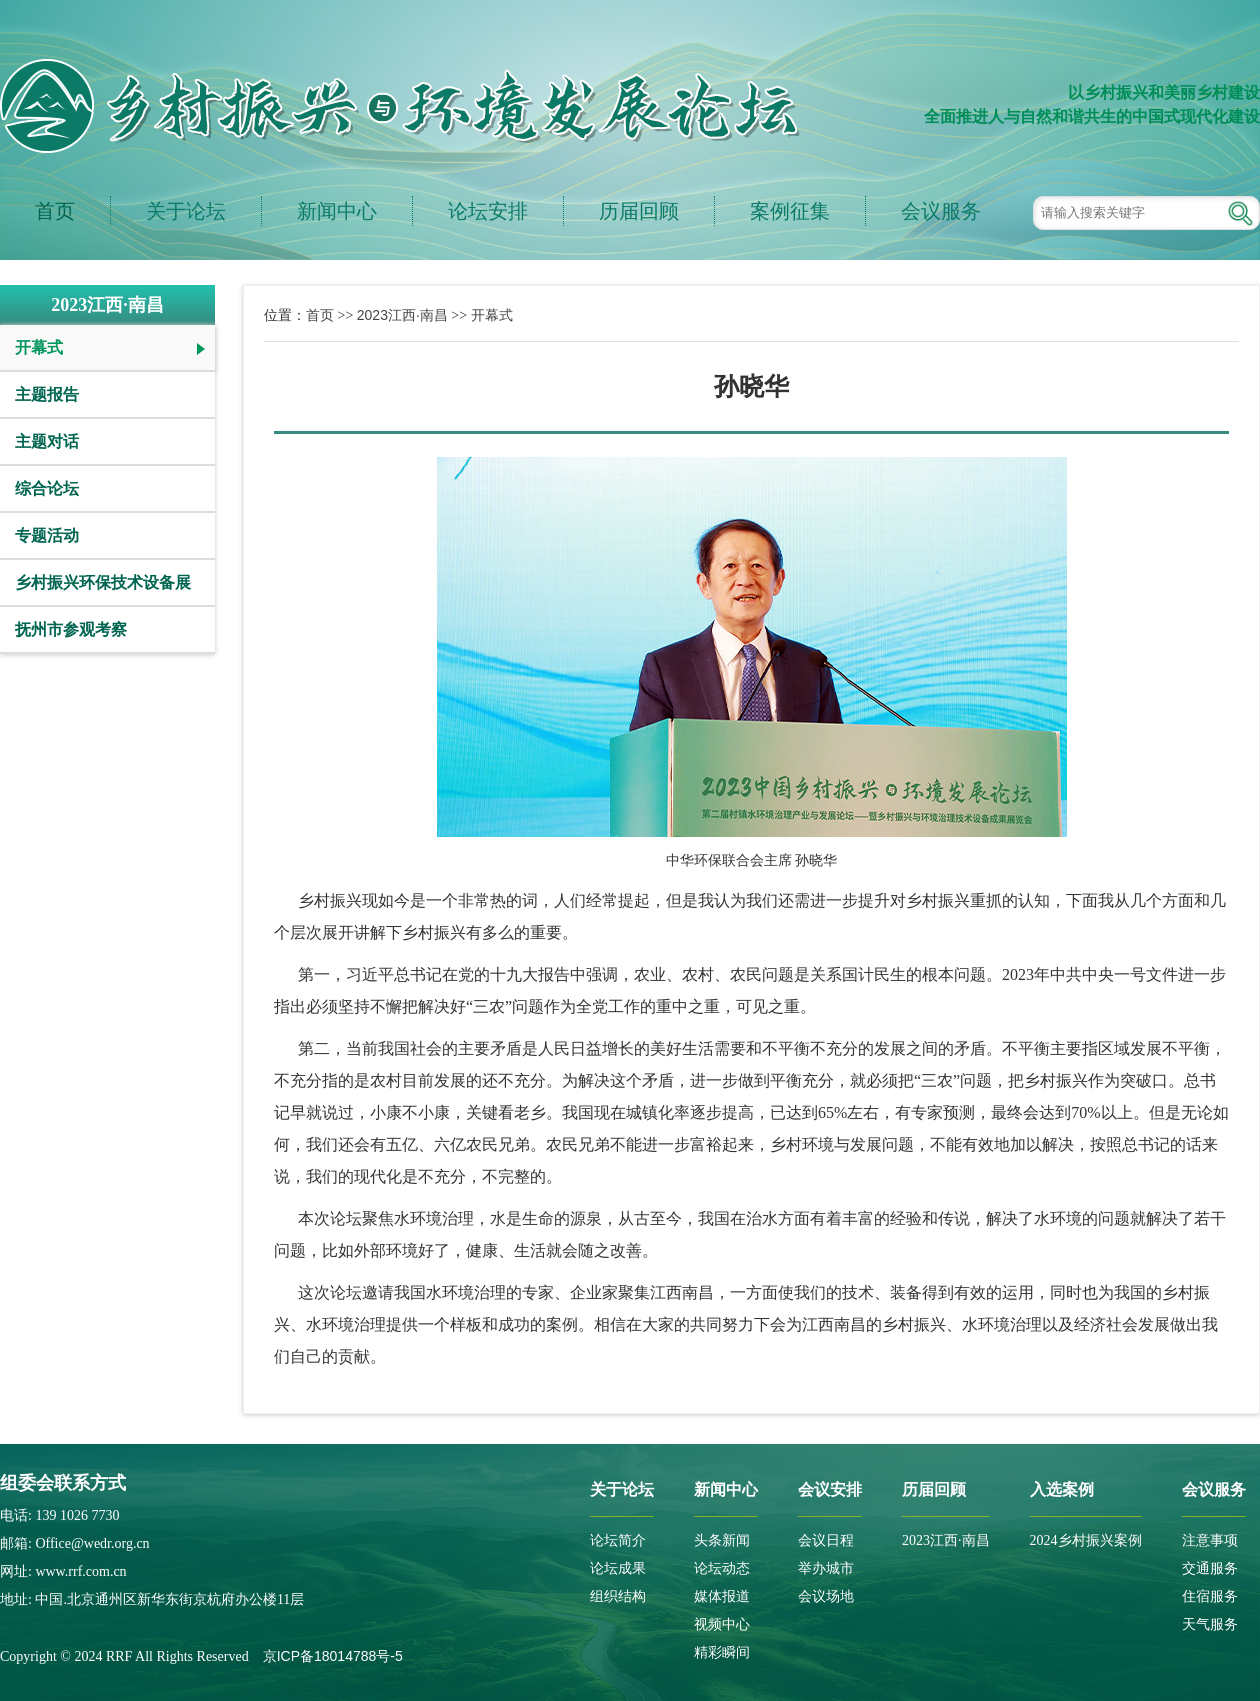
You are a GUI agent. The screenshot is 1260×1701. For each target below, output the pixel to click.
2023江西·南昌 (402, 315)
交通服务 (1210, 1568)
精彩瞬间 (722, 1652)
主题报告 (47, 394)
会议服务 (941, 211)
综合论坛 (47, 488)
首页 (55, 211)
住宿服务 (1210, 1596)
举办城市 (826, 1568)
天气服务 (1210, 1624)
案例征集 (790, 211)
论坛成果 (618, 1568)
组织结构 (618, 1596)
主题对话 (47, 441)
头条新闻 (722, 1540)
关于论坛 (186, 211)
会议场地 (826, 1596)
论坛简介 (618, 1540)
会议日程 (826, 1540)
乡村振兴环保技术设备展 (103, 582)
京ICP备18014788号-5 (333, 1656)
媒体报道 (722, 1596)
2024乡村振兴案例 (1086, 1540)
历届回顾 (639, 211)
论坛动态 (722, 1568)
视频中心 (722, 1624)
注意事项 (1210, 1540)
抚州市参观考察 (71, 629)
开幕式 (39, 347)
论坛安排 (488, 211)
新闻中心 (337, 211)
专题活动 (47, 535)
